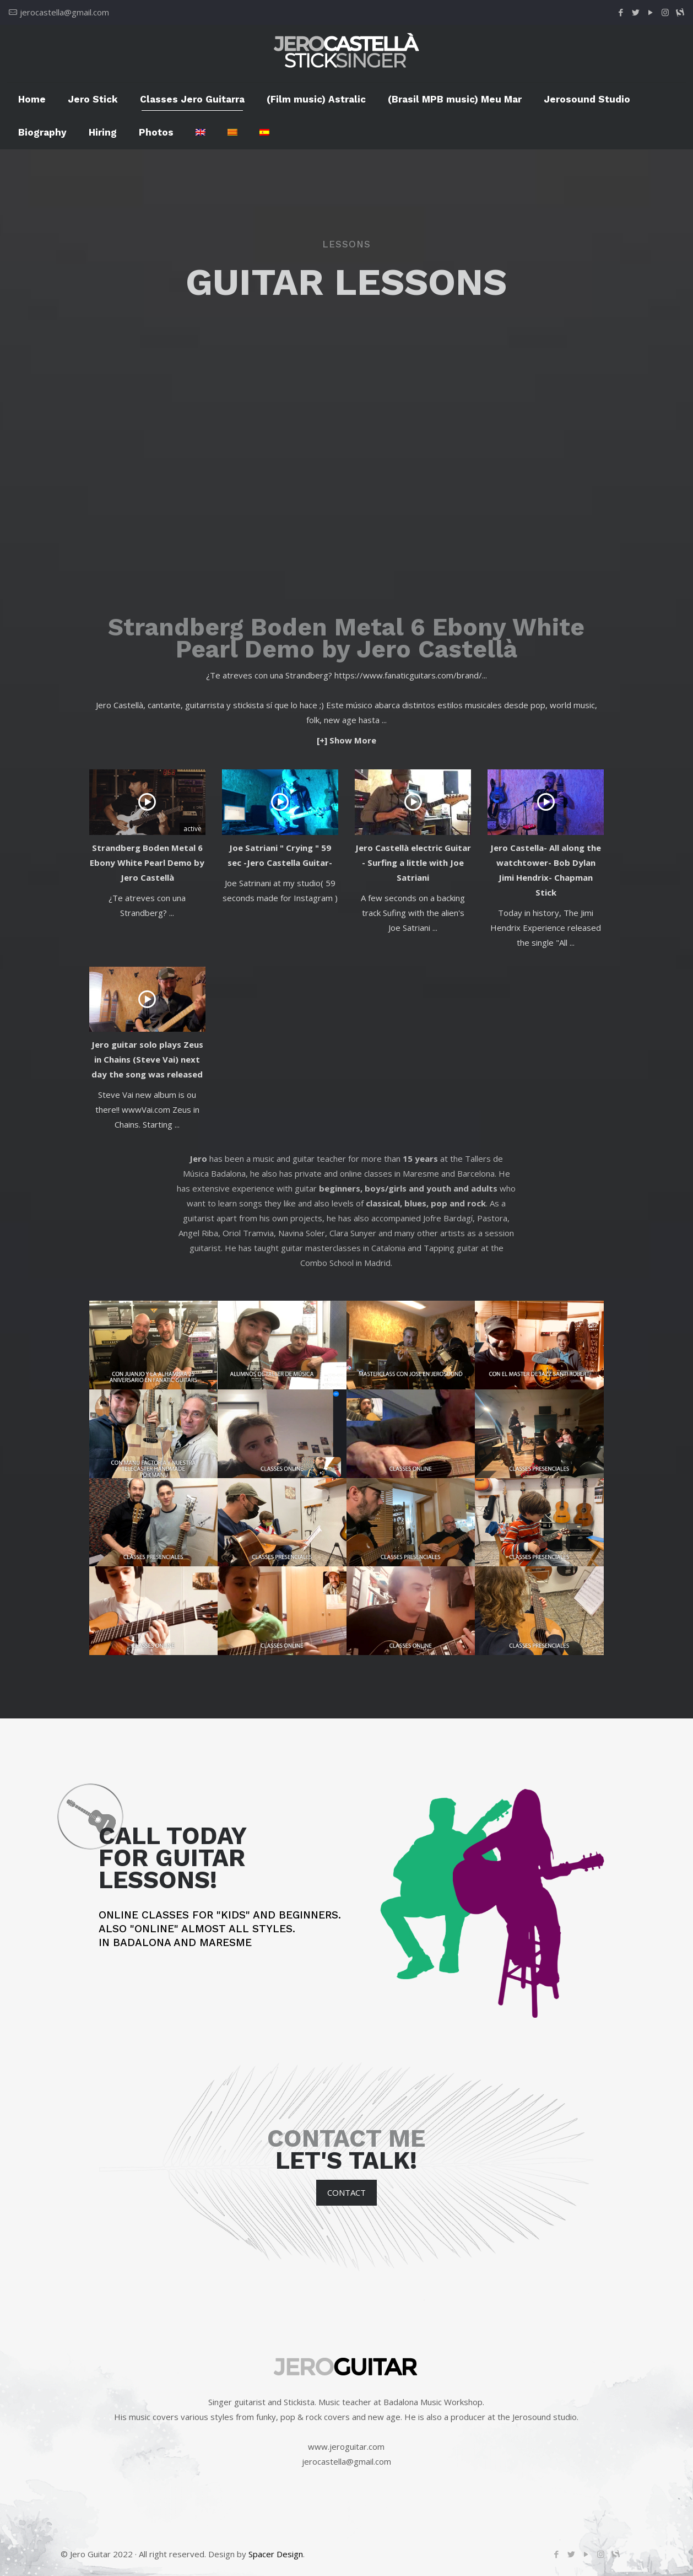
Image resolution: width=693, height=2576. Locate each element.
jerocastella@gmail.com (64, 12)
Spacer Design (275, 2553)
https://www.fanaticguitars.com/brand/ (408, 675)
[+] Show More (346, 740)
